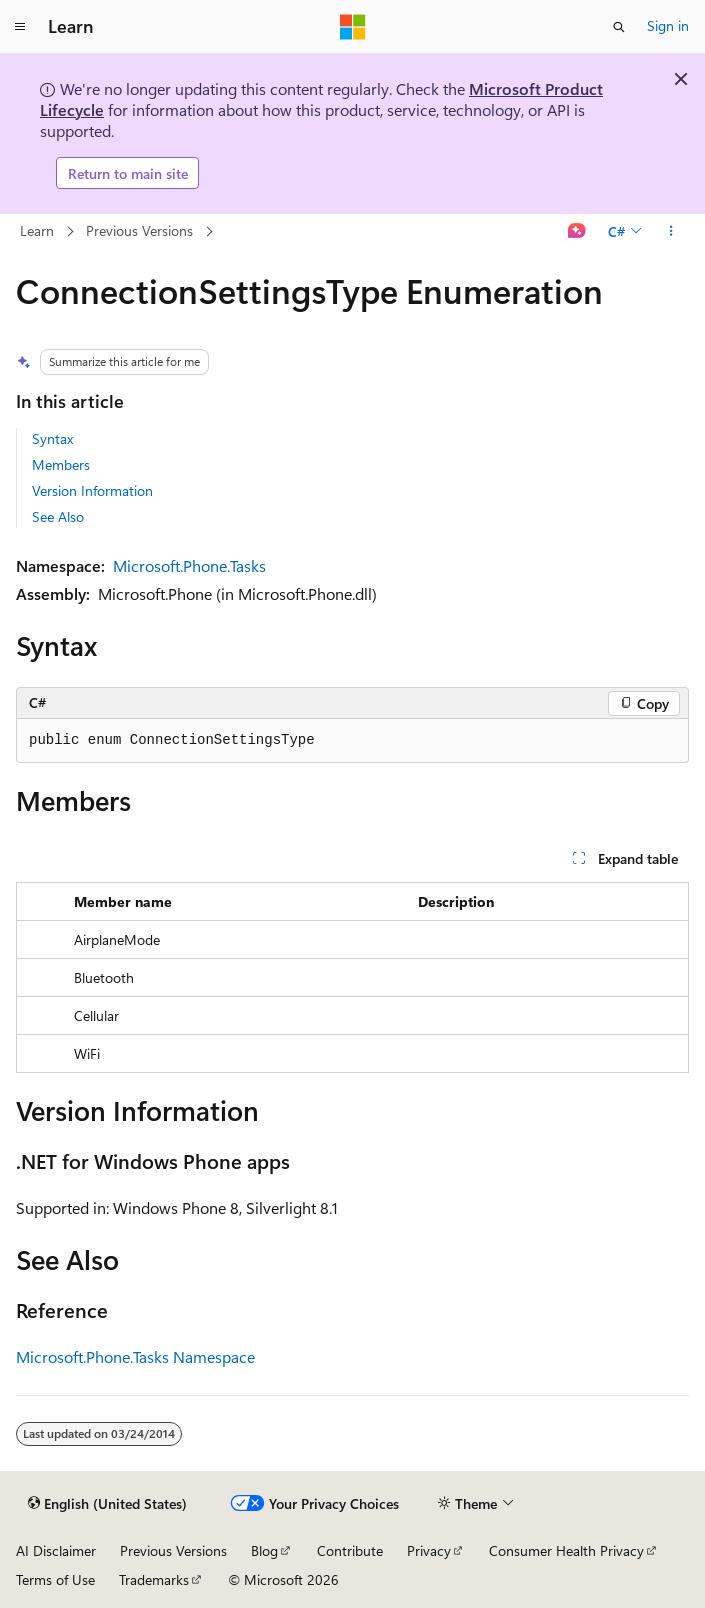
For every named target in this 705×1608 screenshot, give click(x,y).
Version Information (92, 490)
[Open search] (619, 27)
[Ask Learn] (577, 232)
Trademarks (154, 1579)
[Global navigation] (20, 27)
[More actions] (671, 232)
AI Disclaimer (56, 1550)
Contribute (350, 1550)
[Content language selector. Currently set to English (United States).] (107, 1504)
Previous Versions (139, 230)
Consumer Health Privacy (566, 1550)
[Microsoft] (353, 27)
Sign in (668, 25)
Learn (37, 230)
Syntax (52, 438)
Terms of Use (55, 1579)
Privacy (429, 1550)
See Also (58, 516)
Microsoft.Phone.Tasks (189, 565)
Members (61, 464)
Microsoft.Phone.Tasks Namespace (135, 1356)
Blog (264, 1550)
